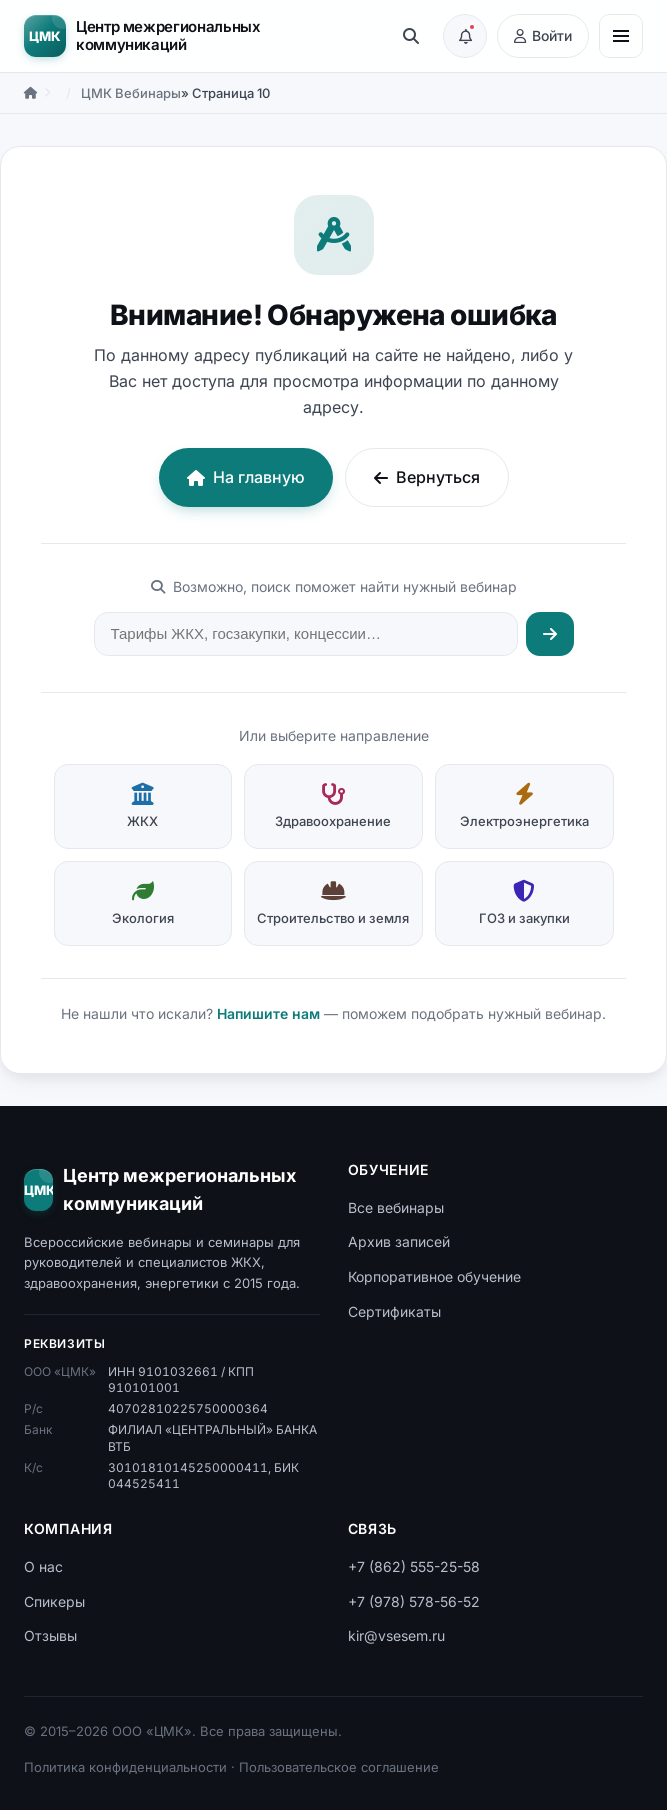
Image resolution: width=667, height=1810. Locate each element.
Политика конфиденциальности (125, 1767)
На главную (246, 477)
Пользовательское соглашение (339, 1767)
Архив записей (399, 1241)
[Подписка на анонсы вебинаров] (465, 36)
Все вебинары (396, 1207)
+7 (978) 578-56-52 (414, 1601)
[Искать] (550, 634)
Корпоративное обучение (434, 1276)
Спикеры (54, 1601)
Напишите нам (268, 1013)
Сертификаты (394, 1311)
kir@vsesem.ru (396, 1635)
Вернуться (427, 477)
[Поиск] (411, 36)
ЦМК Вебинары (131, 93)
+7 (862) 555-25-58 (414, 1566)
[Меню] (621, 36)
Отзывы (50, 1635)
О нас (43, 1566)
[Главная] (31, 93)
